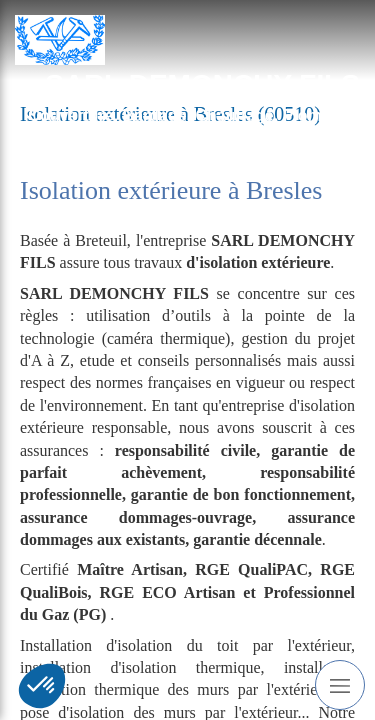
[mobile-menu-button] (340, 685)
